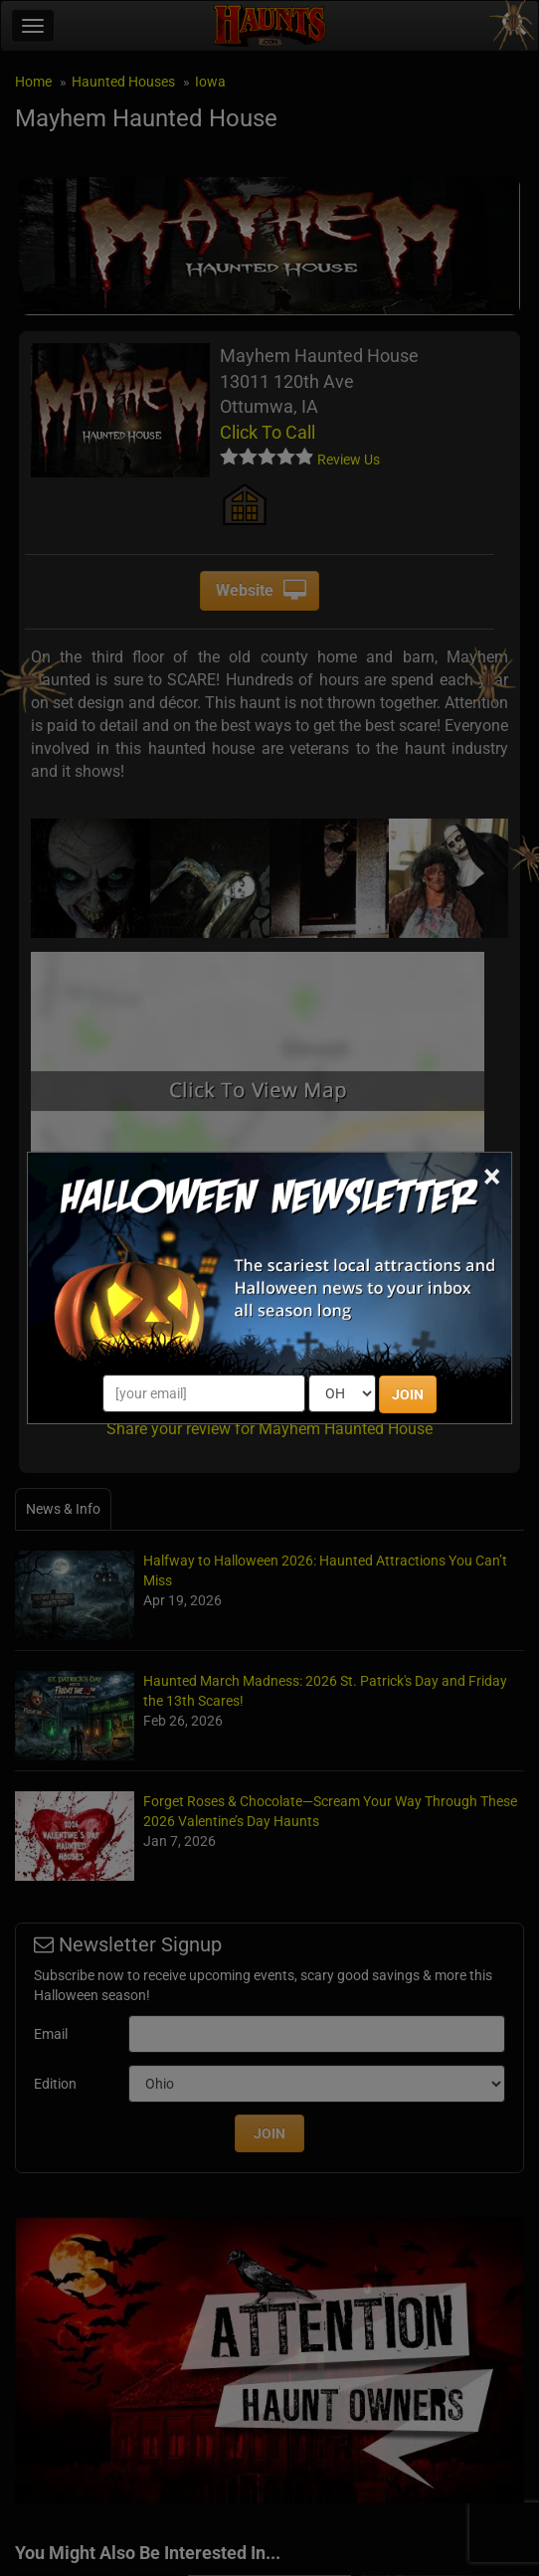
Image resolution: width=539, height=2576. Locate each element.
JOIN (408, 1394)
